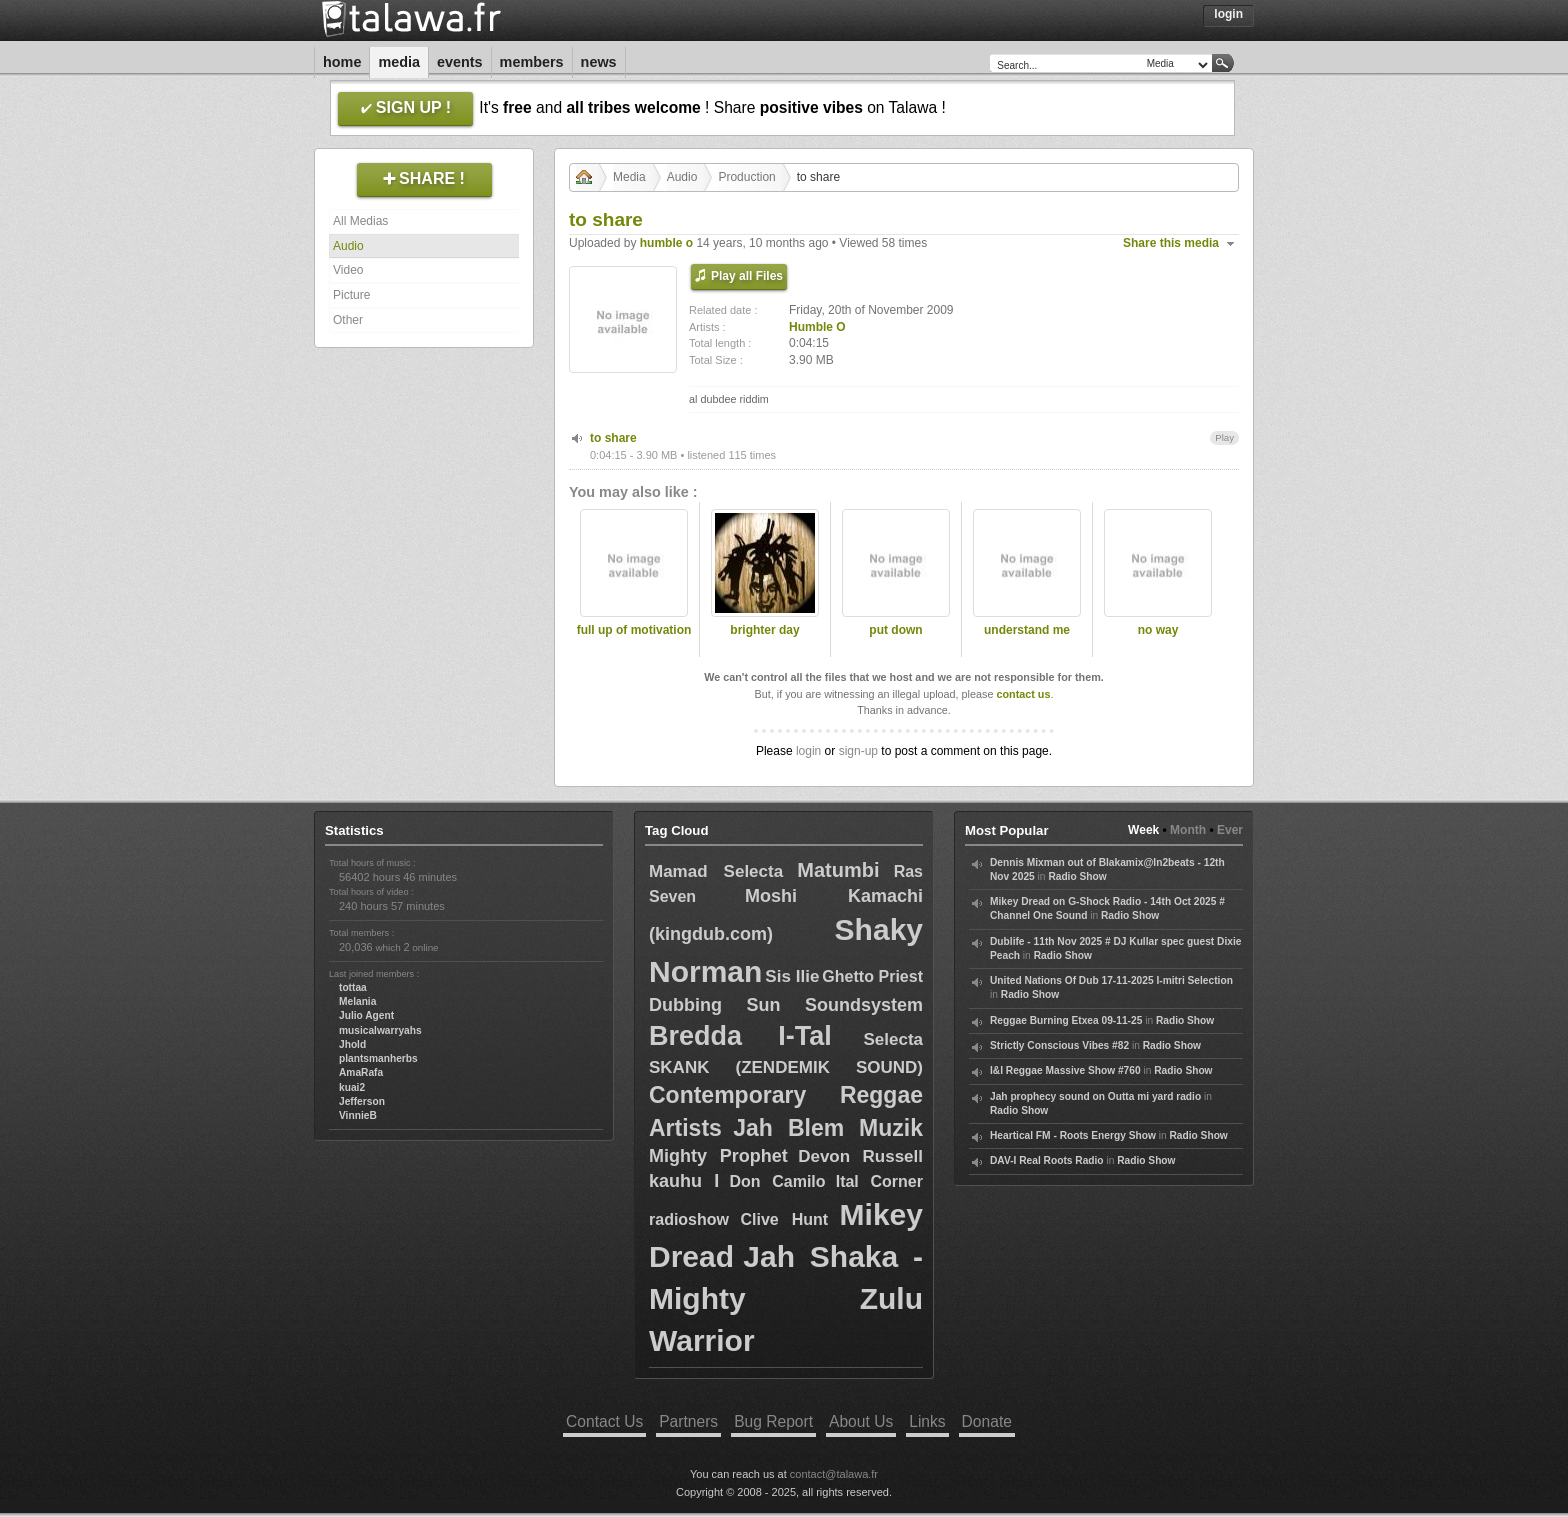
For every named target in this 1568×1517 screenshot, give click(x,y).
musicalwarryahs (380, 1030)
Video (348, 270)
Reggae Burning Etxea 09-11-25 (1066, 1020)
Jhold (352, 1044)
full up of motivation (634, 630)
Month (1188, 830)
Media (399, 62)
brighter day (764, 630)
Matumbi (838, 870)
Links (927, 1421)
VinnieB (358, 1115)
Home (342, 62)
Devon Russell (860, 1156)
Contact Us (604, 1421)
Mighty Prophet (718, 1156)
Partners (688, 1421)
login (808, 751)
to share (613, 438)
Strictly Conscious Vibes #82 (1059, 1045)
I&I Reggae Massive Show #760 (1065, 1070)
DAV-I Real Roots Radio (1047, 1160)
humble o (666, 243)
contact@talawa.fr (834, 1474)
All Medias (360, 221)
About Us (861, 1421)
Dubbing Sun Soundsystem (786, 1005)
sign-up (858, 751)
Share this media (1171, 243)
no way (1158, 630)
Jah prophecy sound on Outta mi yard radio (1095, 1096)
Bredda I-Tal (740, 1036)
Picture (351, 295)
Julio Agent (366, 1015)
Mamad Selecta (716, 871)
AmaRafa (361, 1072)
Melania (357, 1001)
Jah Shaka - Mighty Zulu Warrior (786, 1298)
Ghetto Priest (872, 976)
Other (348, 320)
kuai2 (352, 1087)
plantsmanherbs (378, 1058)
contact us (1023, 694)
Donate (987, 1421)
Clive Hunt (784, 1219)
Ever (1230, 830)
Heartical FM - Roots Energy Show (1073, 1135)
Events (460, 62)
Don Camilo (777, 1181)
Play (1224, 437)
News (599, 62)
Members (532, 62)
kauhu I (684, 1181)
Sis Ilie (792, 976)
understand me (1027, 630)
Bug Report (773, 1421)
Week (1143, 830)
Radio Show (1077, 876)
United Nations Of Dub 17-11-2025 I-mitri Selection (1111, 980)
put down (895, 630)
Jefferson (362, 1101)
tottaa (353, 987)
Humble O (817, 327)
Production (746, 177)
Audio (348, 246)
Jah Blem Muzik (828, 1128)
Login (1228, 14)
